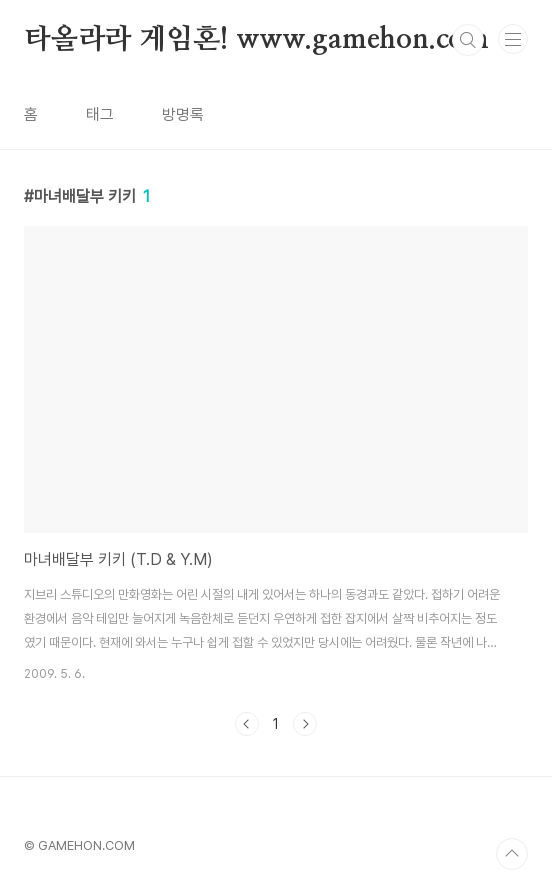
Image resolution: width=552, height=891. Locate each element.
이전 (247, 724)
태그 (100, 114)
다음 (305, 724)
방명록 (183, 114)
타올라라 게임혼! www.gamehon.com (256, 40)
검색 (468, 40)
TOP (512, 854)
